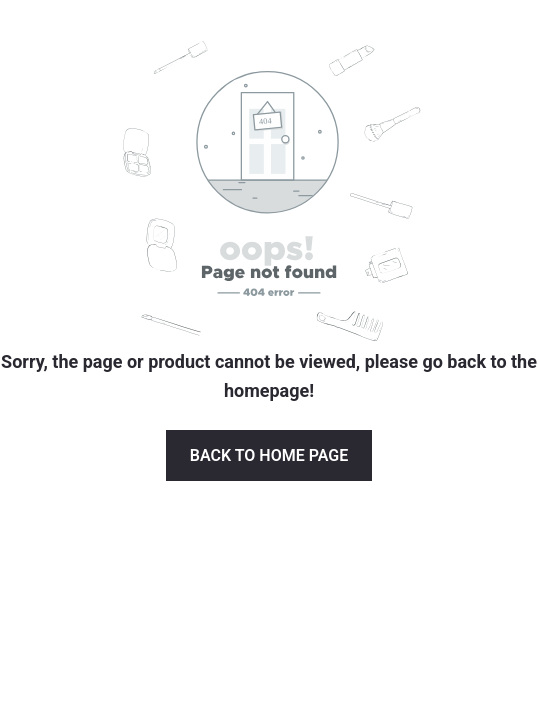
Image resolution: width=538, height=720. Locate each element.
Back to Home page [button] (269, 455)
